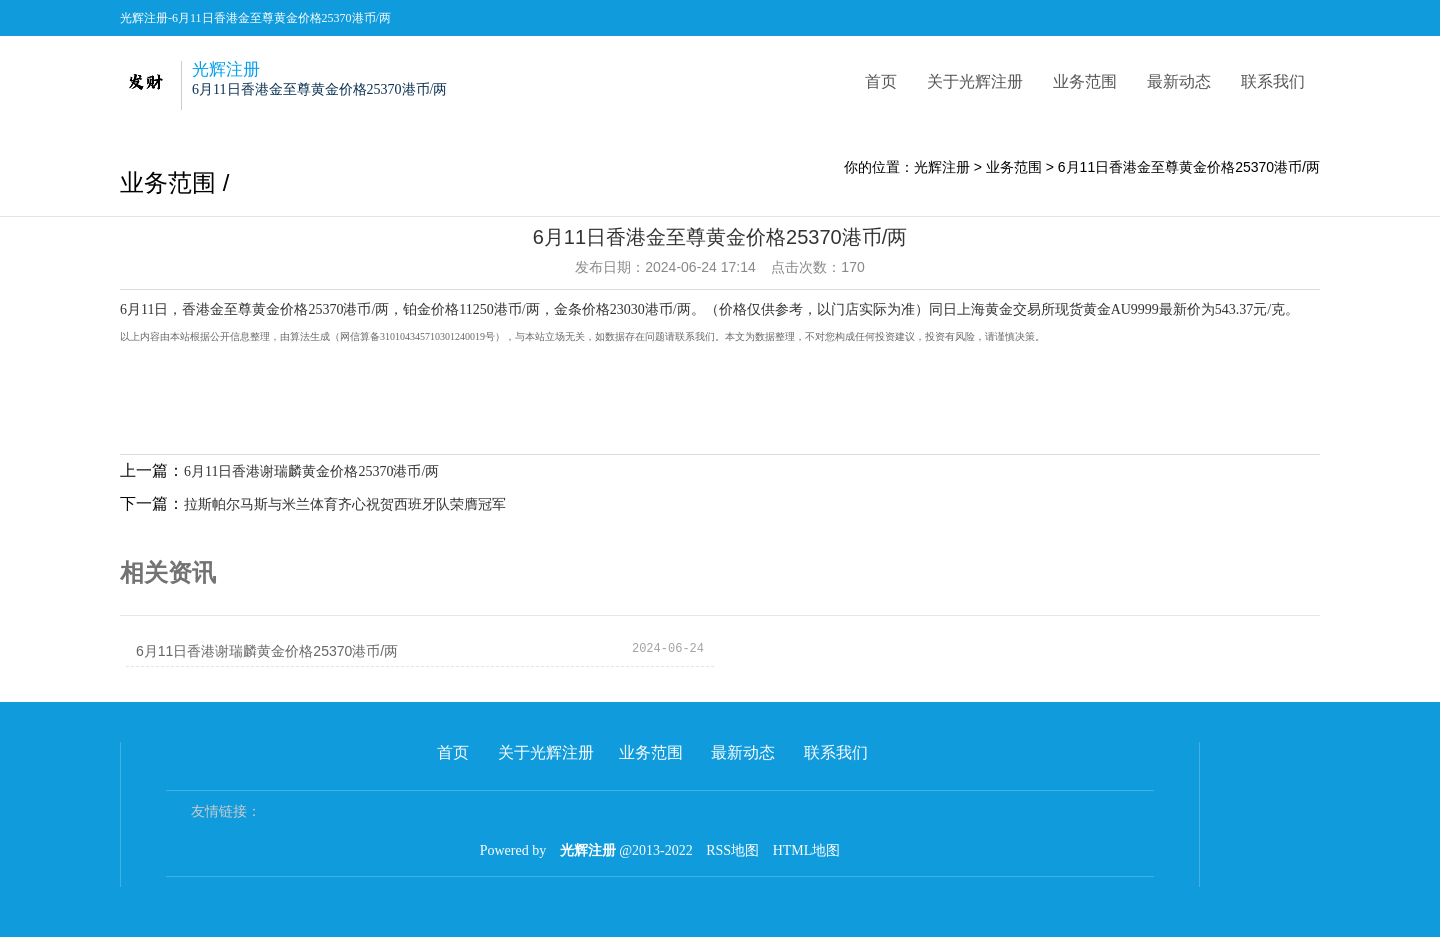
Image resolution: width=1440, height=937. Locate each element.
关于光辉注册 (975, 81)
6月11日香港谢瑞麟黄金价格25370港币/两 (311, 471)
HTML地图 (807, 850)
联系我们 (1273, 81)
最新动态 (1179, 81)
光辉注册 (942, 167)
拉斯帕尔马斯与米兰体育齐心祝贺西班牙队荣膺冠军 (345, 504)
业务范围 (1085, 81)
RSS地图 (732, 850)
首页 (881, 81)
